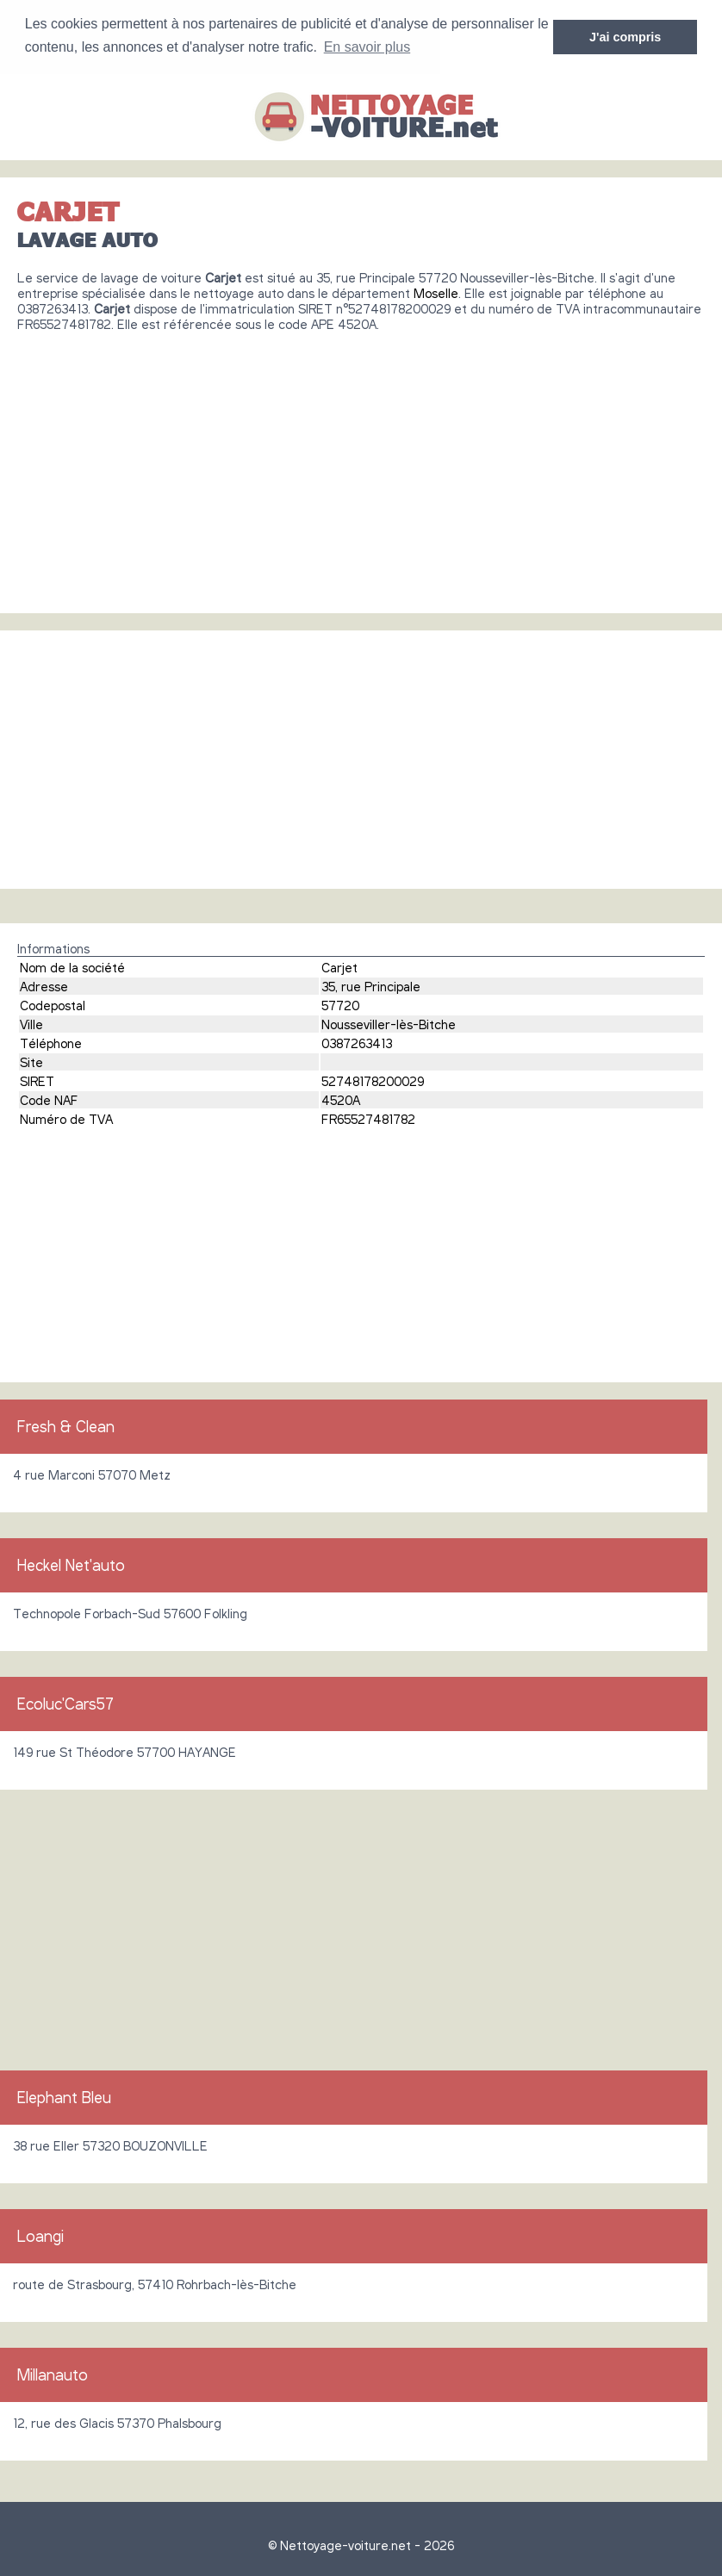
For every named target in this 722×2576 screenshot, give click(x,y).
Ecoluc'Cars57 (65, 1702)
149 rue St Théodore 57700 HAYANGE (124, 1751)
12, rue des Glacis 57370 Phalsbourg (117, 2422)
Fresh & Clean (66, 1425)
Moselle (436, 292)
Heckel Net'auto (71, 1564)
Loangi (40, 2234)
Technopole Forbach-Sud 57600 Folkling (130, 1612)
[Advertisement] (361, 465)
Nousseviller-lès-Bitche (388, 1023)
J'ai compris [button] (625, 37)
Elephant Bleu (64, 2096)
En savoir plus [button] (367, 47)
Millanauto (52, 2373)
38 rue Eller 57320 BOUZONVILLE (110, 2144)
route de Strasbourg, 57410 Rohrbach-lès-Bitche (154, 2283)
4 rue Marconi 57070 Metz (92, 1473)
